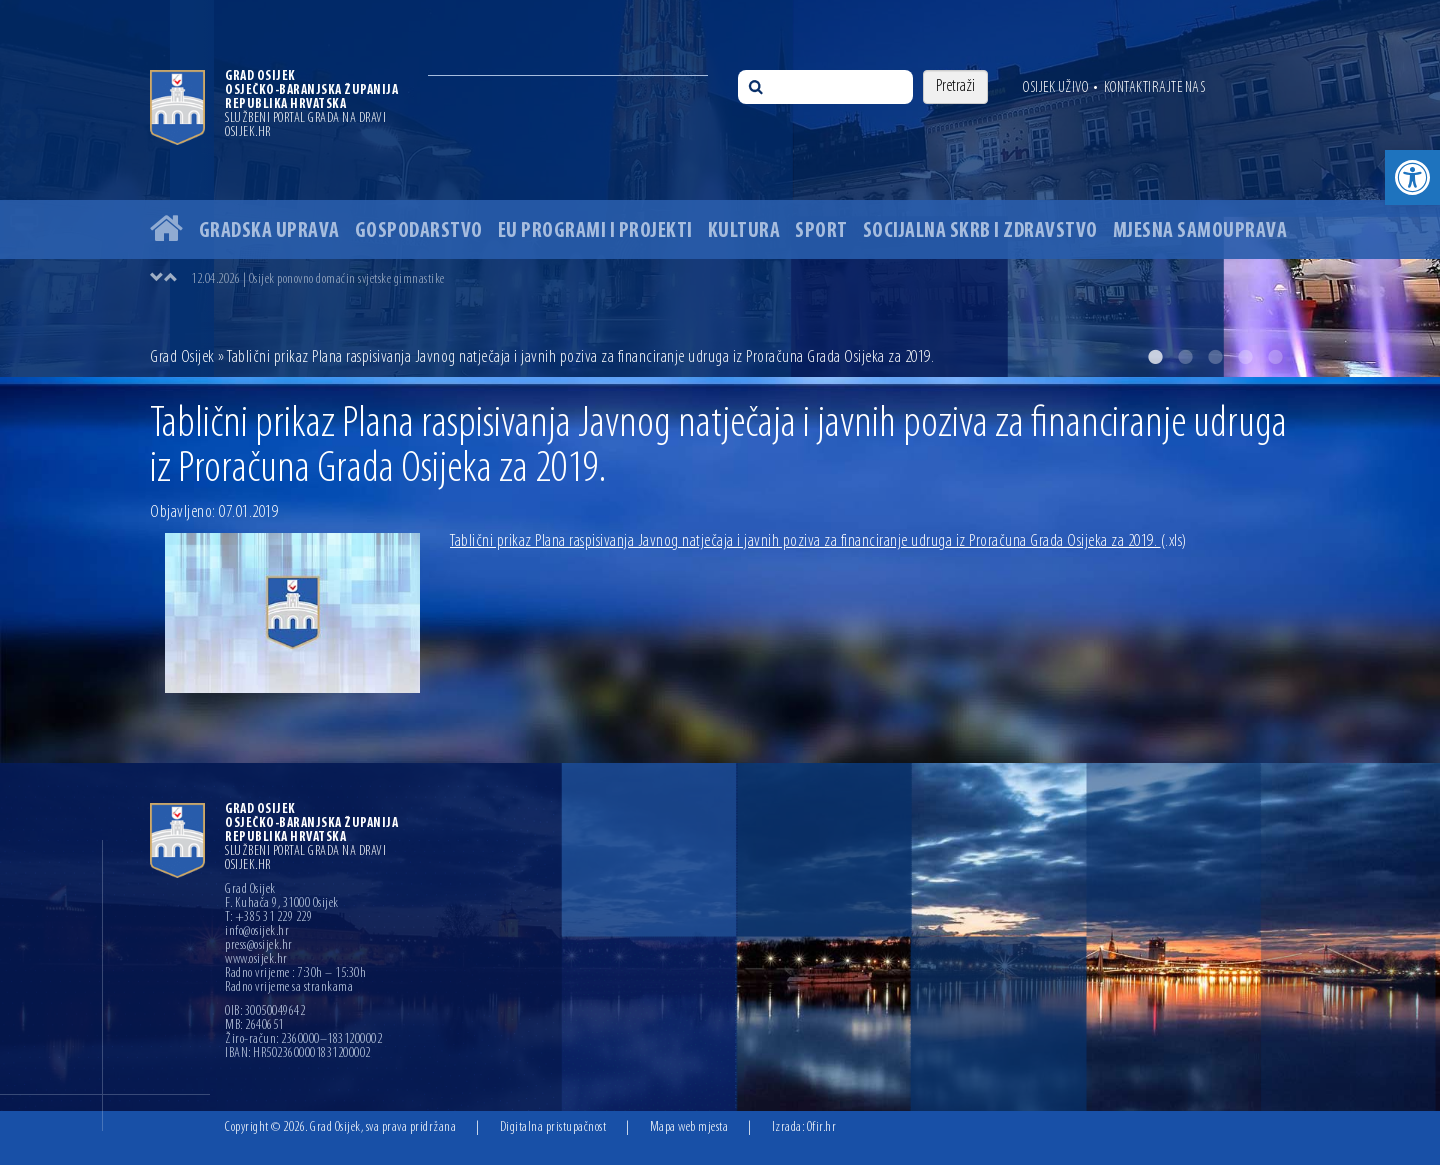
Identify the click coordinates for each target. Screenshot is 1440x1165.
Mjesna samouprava (1200, 231)
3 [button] (1215, 357)
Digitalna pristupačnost (553, 1127)
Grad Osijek (184, 357)
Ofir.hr (822, 1127)
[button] (1412, 177)
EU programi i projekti (595, 231)
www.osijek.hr (256, 960)
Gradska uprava (269, 231)
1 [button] (1155, 357)
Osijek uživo (1055, 88)
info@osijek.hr (257, 932)
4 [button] (1245, 357)
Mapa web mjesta (689, 1127)
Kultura (744, 231)
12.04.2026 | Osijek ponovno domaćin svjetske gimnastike (318, 279)
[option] (720, 188)
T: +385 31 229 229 (268, 918)
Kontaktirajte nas (1155, 88)
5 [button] (1275, 357)
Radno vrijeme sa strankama (289, 988)
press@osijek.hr (259, 946)
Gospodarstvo (419, 231)
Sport (821, 231)
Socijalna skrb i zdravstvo (980, 231)
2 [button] (1185, 357)
